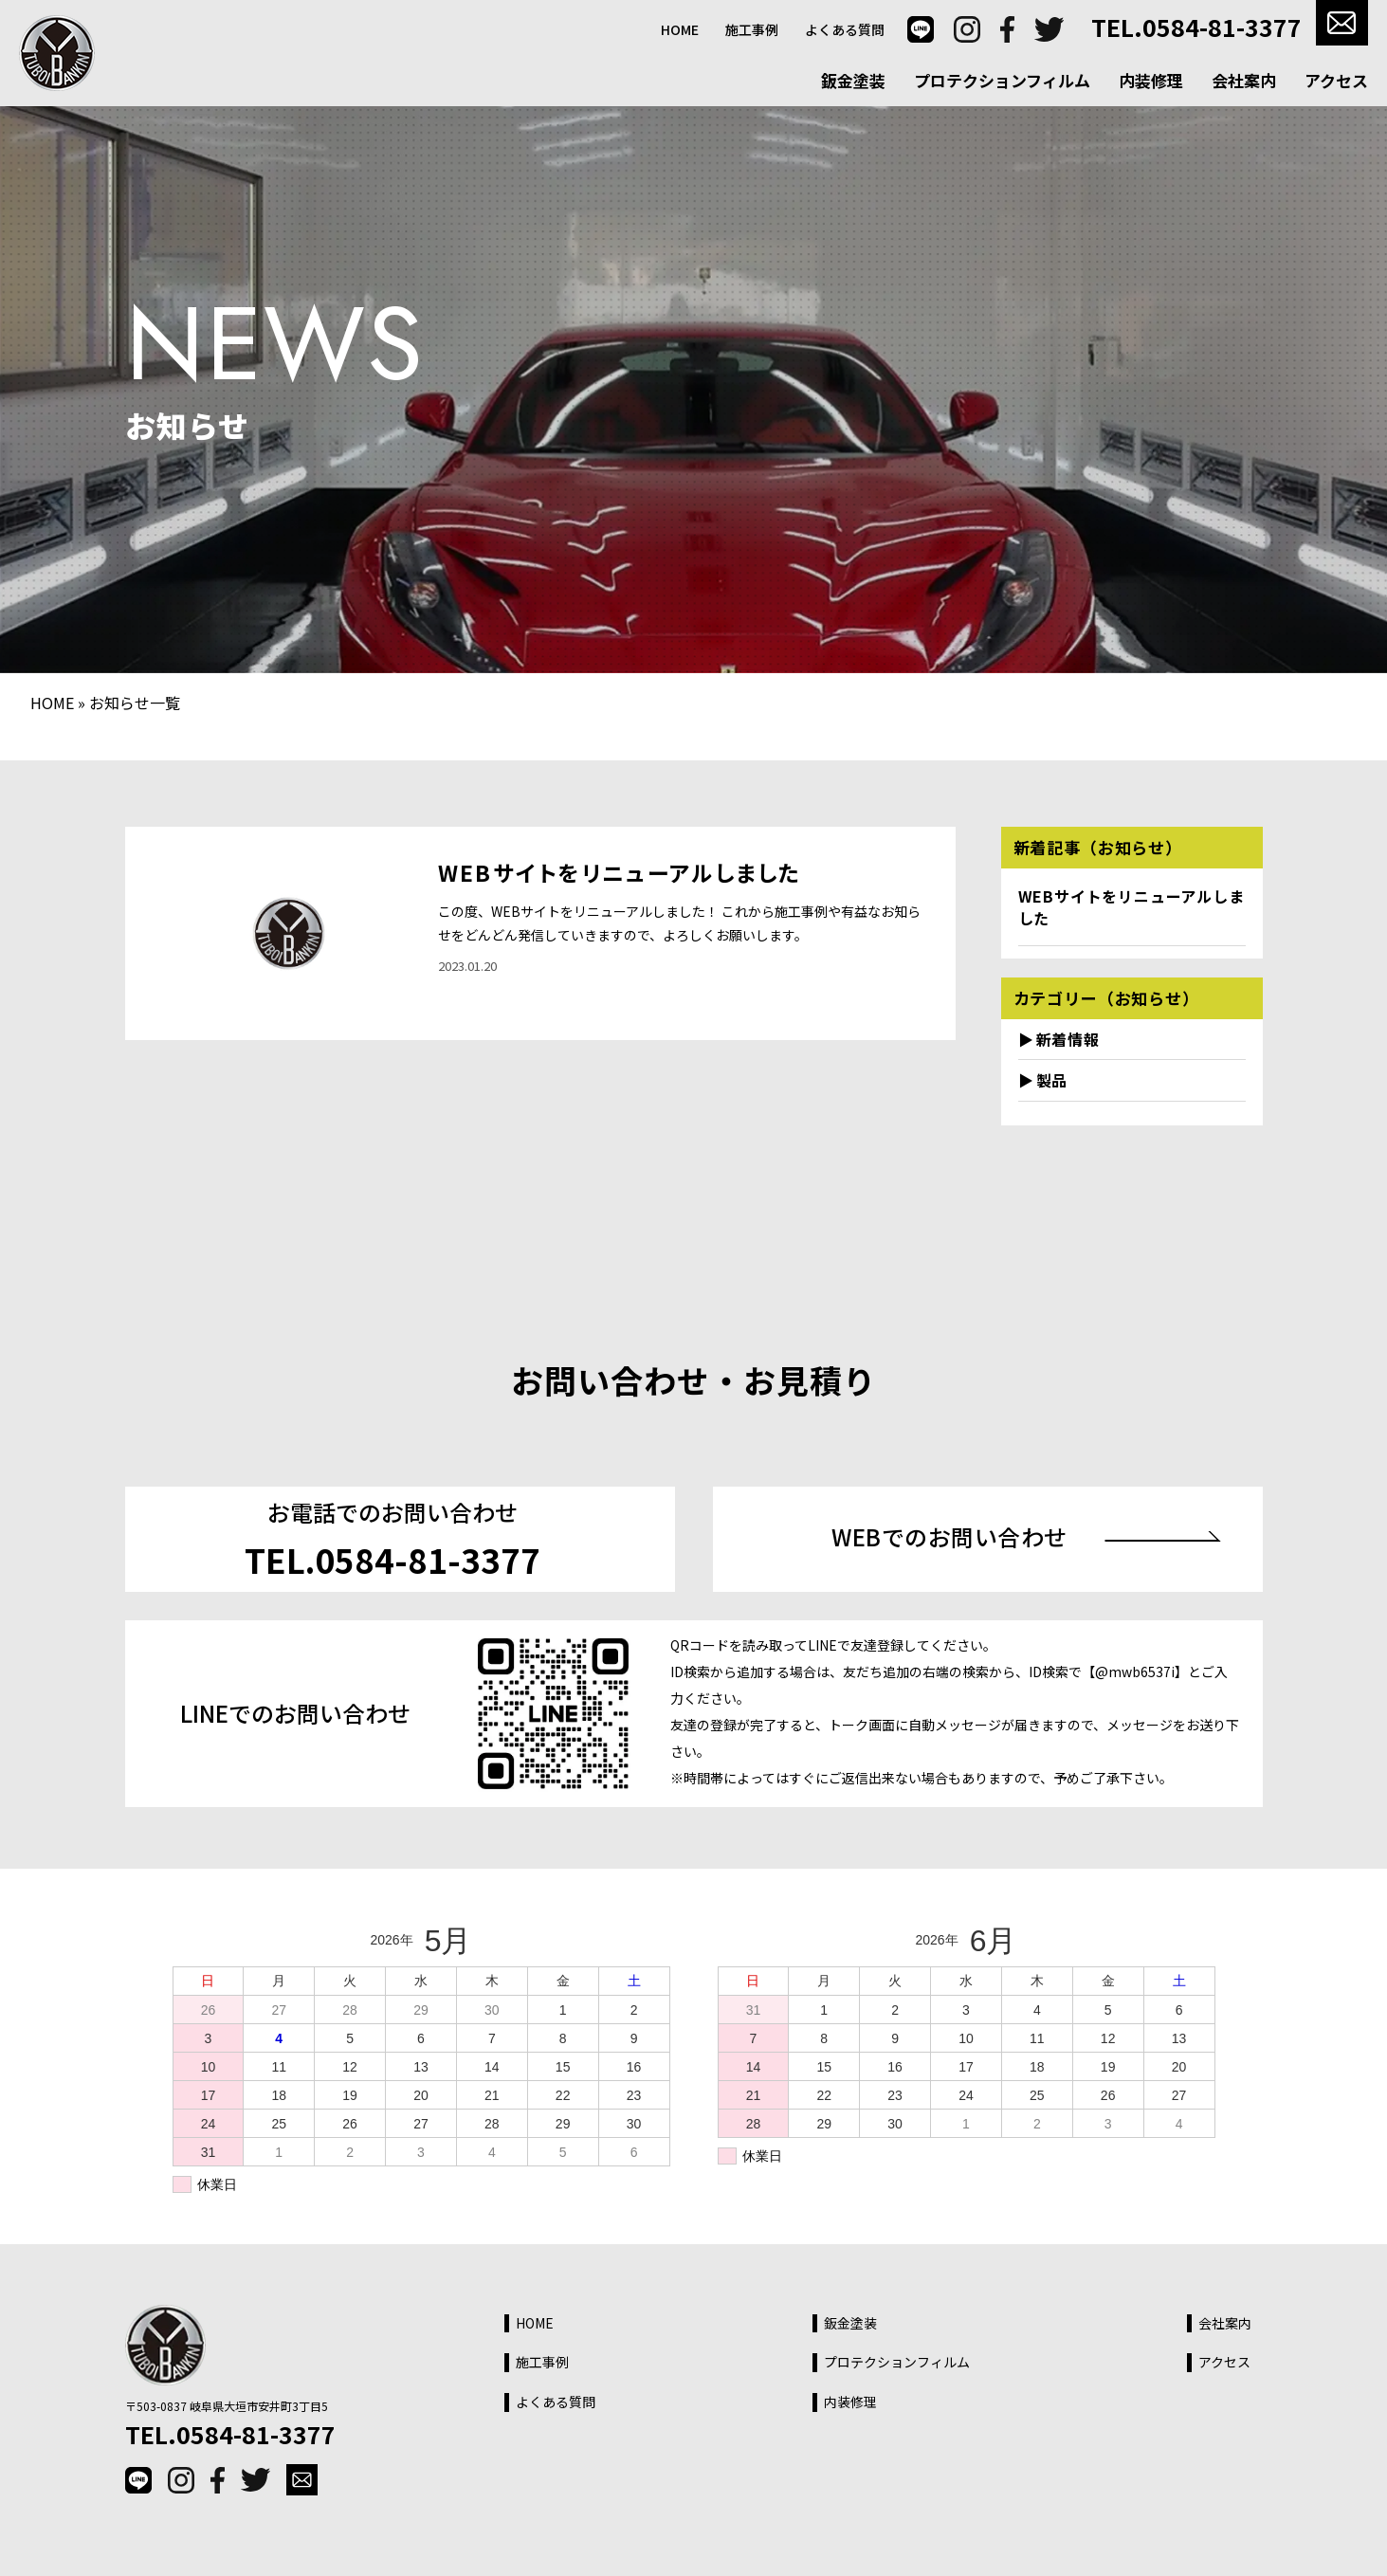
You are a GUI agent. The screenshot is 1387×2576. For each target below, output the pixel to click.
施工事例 (751, 30)
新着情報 (1068, 1039)
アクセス (1336, 80)
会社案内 (1244, 80)
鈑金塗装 (853, 80)
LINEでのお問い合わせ (295, 1713)
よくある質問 (845, 30)
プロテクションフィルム (1002, 80)
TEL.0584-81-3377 (1196, 27)
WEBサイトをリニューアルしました (620, 872)
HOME (680, 30)
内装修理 (1151, 80)
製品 (1052, 1080)
